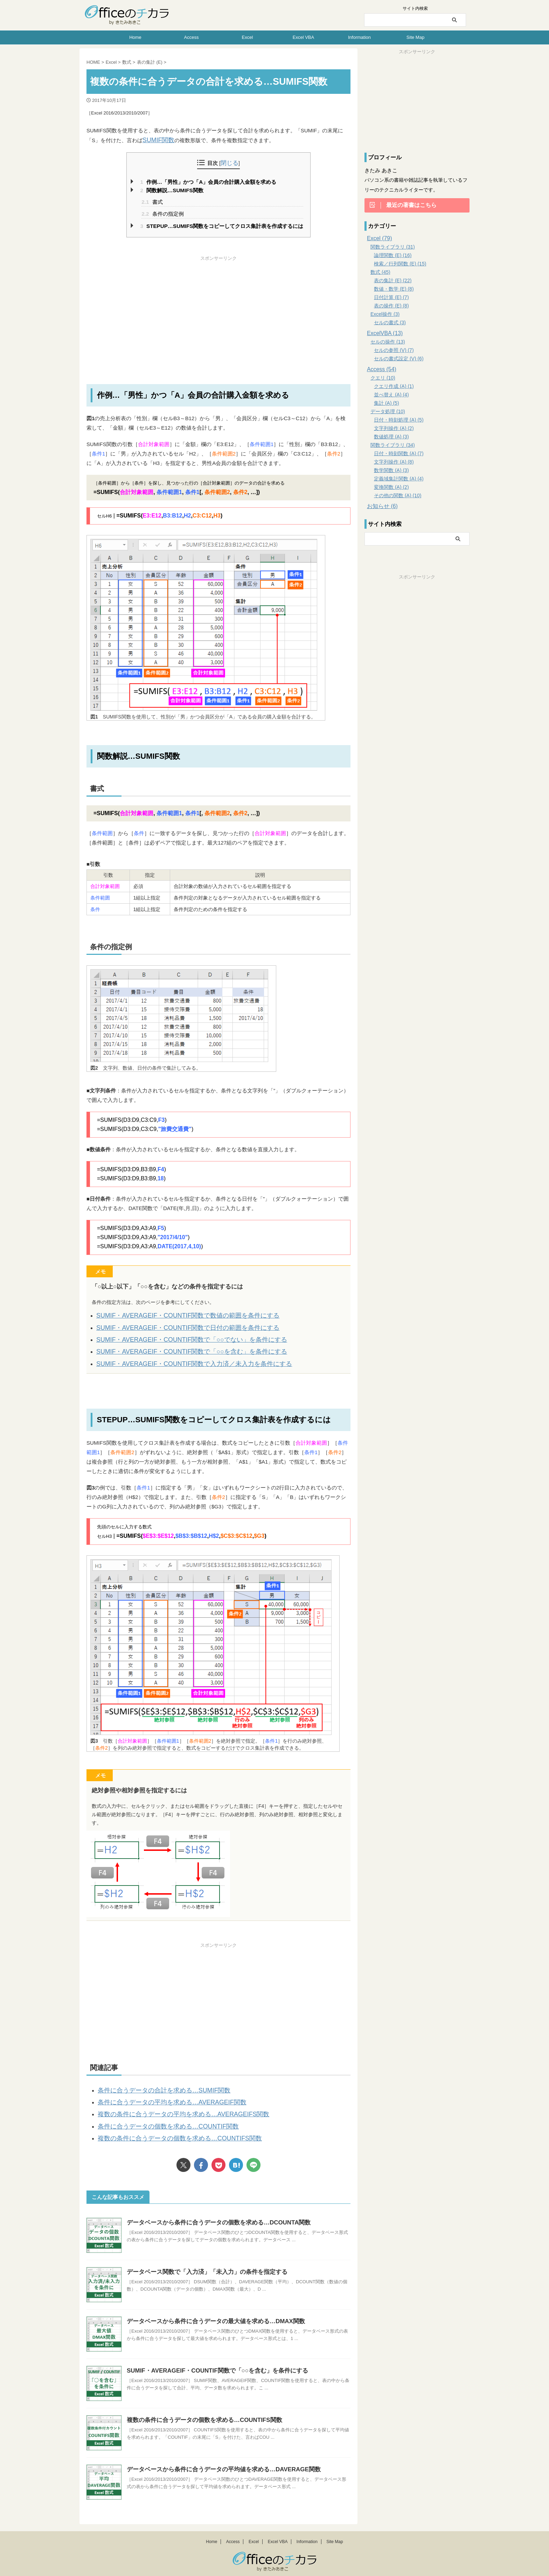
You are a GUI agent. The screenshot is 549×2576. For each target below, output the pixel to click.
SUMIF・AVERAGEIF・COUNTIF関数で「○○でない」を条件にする (176, 1335)
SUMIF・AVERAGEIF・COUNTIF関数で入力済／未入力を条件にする (178, 1356)
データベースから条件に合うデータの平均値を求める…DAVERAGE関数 (218, 2453)
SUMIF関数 (156, 140)
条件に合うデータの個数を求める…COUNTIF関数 (157, 2112)
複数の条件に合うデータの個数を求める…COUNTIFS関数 (166, 2123)
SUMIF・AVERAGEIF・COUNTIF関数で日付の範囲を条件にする (173, 1324)
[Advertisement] (218, 310)
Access (191, 37)
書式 (151, 200)
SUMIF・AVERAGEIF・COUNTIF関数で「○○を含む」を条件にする (176, 1345)
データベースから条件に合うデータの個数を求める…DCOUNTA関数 (213, 2206)
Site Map (415, 37)
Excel (247, 37)
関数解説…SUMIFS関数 (171, 189)
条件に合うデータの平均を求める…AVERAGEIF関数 (160, 2091)
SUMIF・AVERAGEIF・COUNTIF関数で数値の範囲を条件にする (173, 1314)
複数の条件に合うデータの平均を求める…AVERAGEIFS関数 (169, 2102)
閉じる (229, 162)
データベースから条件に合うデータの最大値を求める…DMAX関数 (210, 2305)
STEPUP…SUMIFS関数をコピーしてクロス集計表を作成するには (221, 225)
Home (135, 37)
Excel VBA (303, 37)
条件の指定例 (162, 212)
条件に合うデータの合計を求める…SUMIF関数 (153, 2081)
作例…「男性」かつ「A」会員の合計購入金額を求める (208, 181)
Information (359, 37)
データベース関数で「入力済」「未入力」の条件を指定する (202, 2256)
